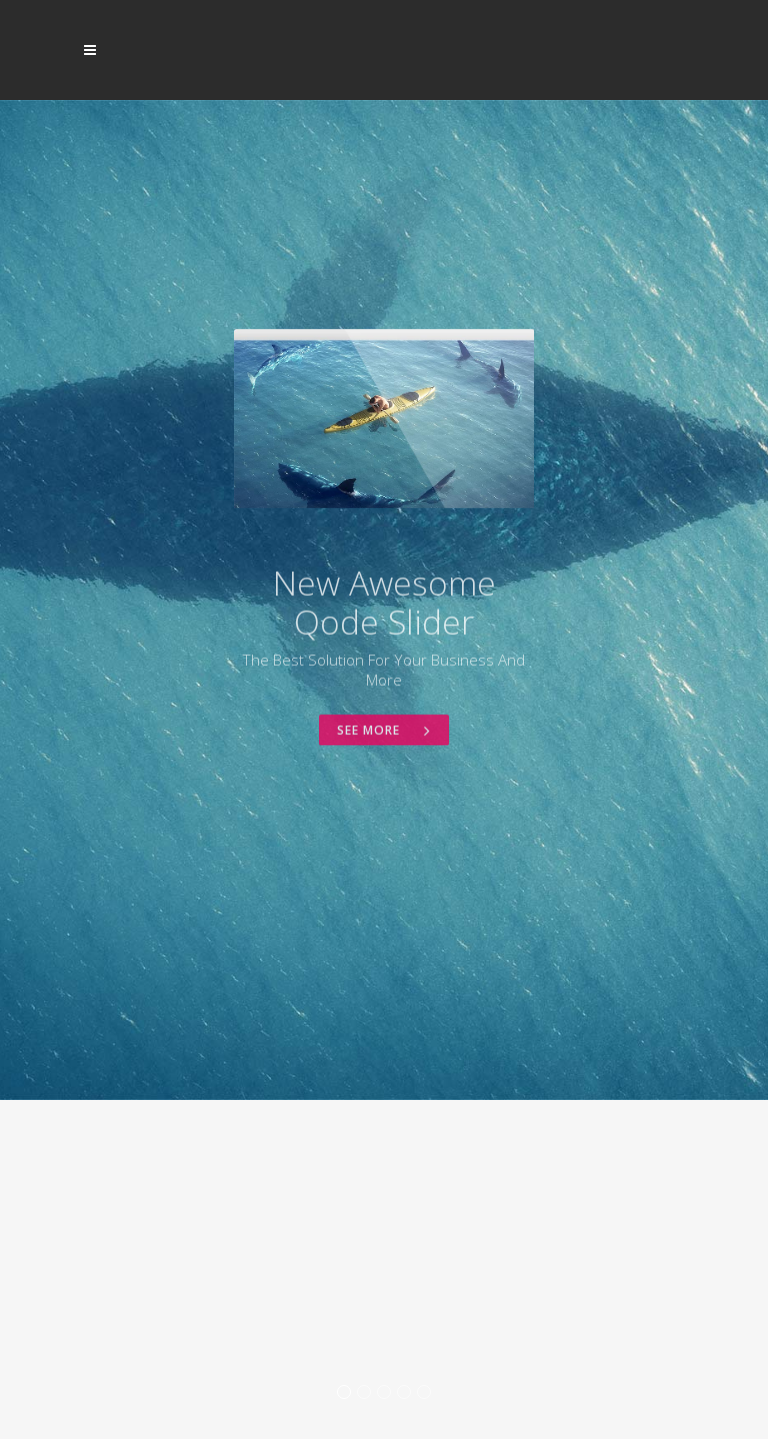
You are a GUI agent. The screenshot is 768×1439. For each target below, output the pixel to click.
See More (384, 811)
